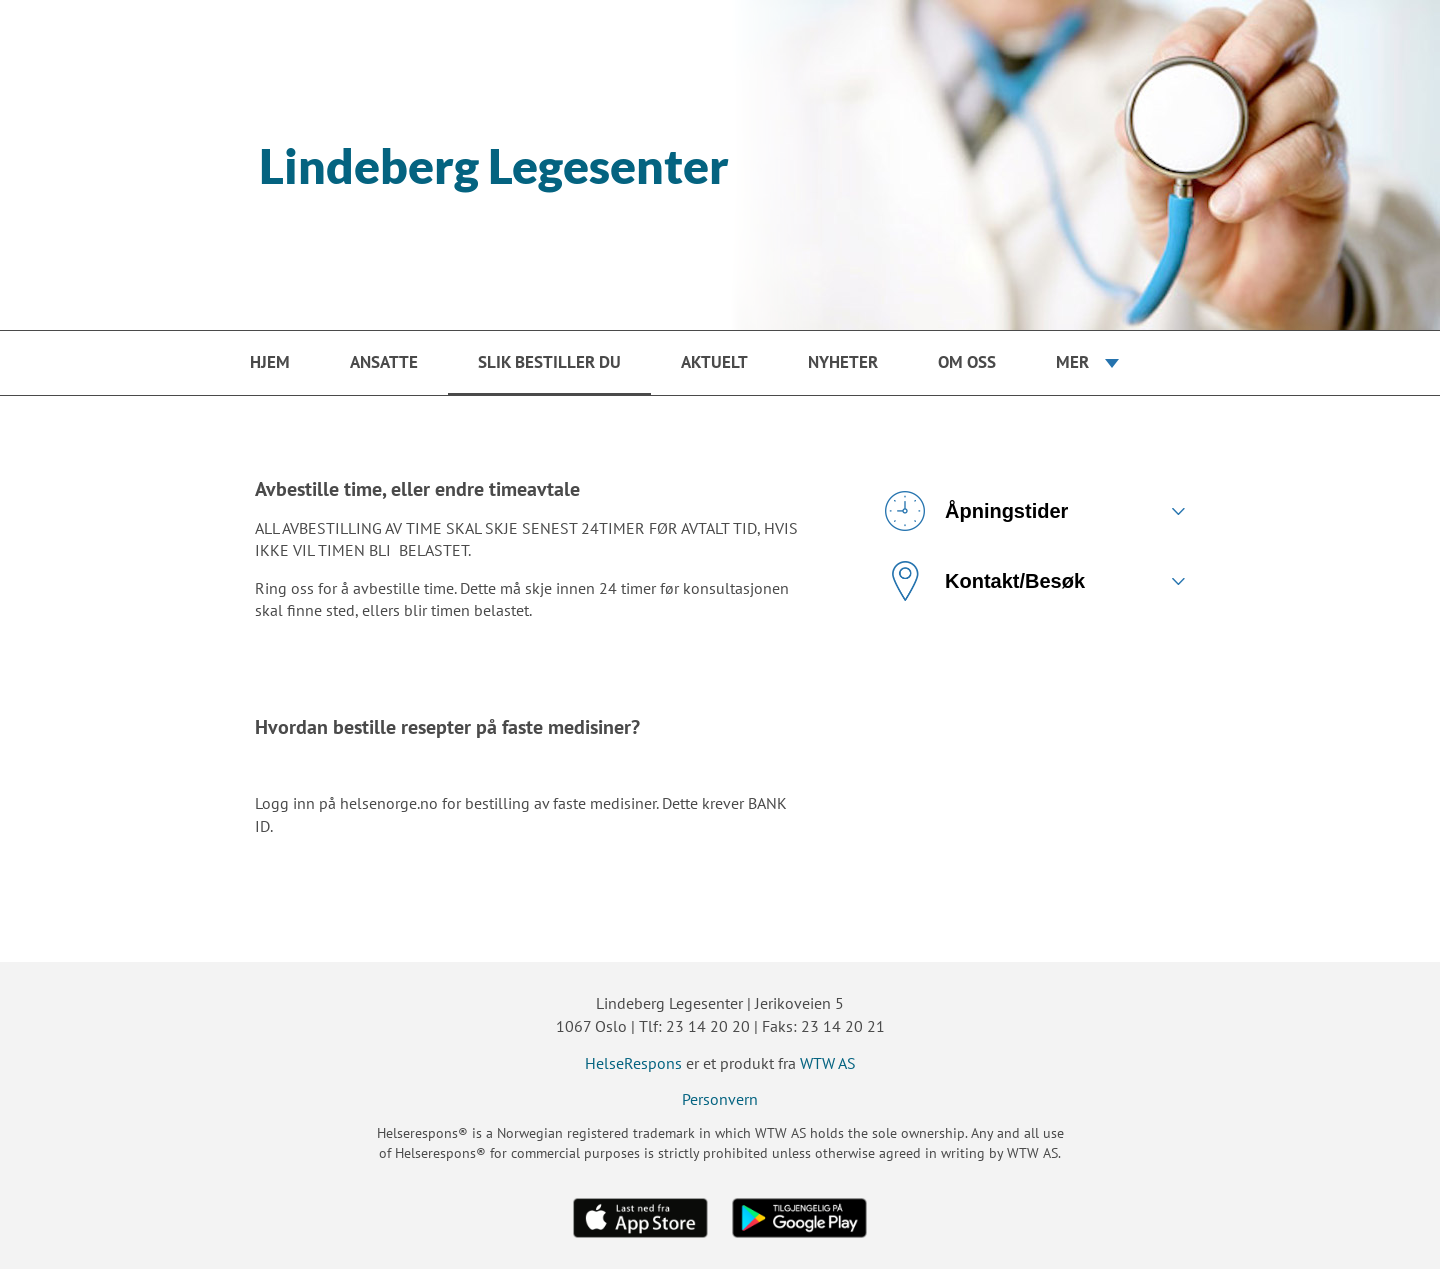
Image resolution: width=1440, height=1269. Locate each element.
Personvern (720, 1099)
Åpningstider (976, 511)
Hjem (270, 362)
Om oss (967, 362)
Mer (1072, 362)
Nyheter (843, 362)
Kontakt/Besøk (985, 581)
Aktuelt (714, 362)
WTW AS (828, 1063)
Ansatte (384, 362)
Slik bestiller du (549, 362)
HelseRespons (633, 1063)
